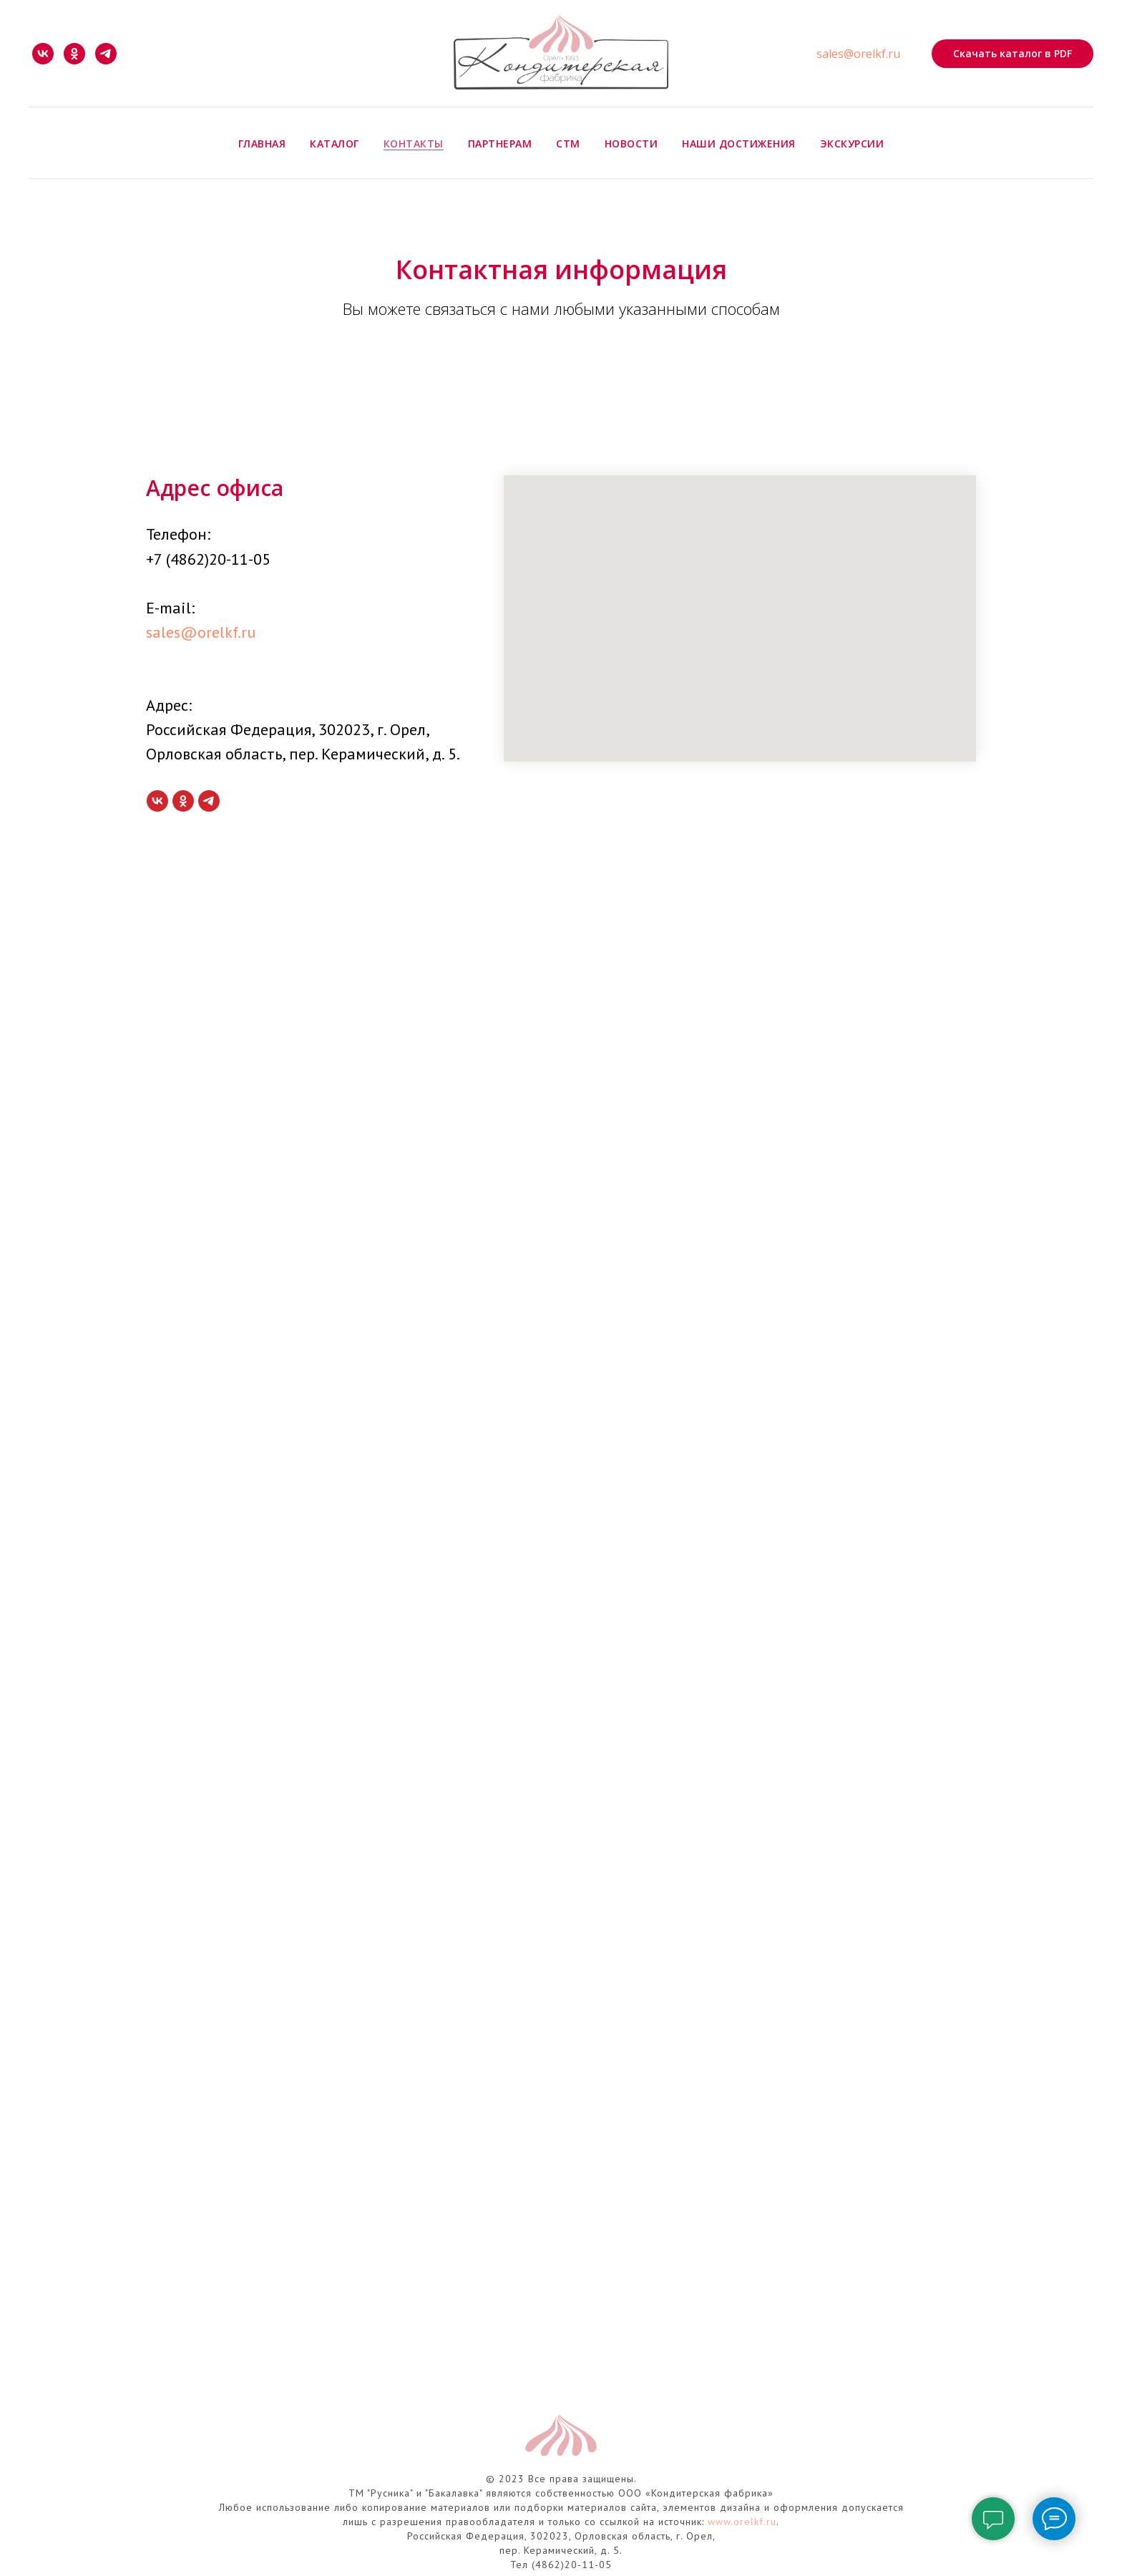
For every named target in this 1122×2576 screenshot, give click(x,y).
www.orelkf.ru (742, 2521)
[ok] (74, 53)
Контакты (414, 143)
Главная (262, 143)
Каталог (334, 143)
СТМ (568, 143)
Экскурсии (852, 143)
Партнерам (500, 143)
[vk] (43, 53)
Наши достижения (739, 143)
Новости (631, 143)
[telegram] (106, 53)
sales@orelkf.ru (858, 54)
